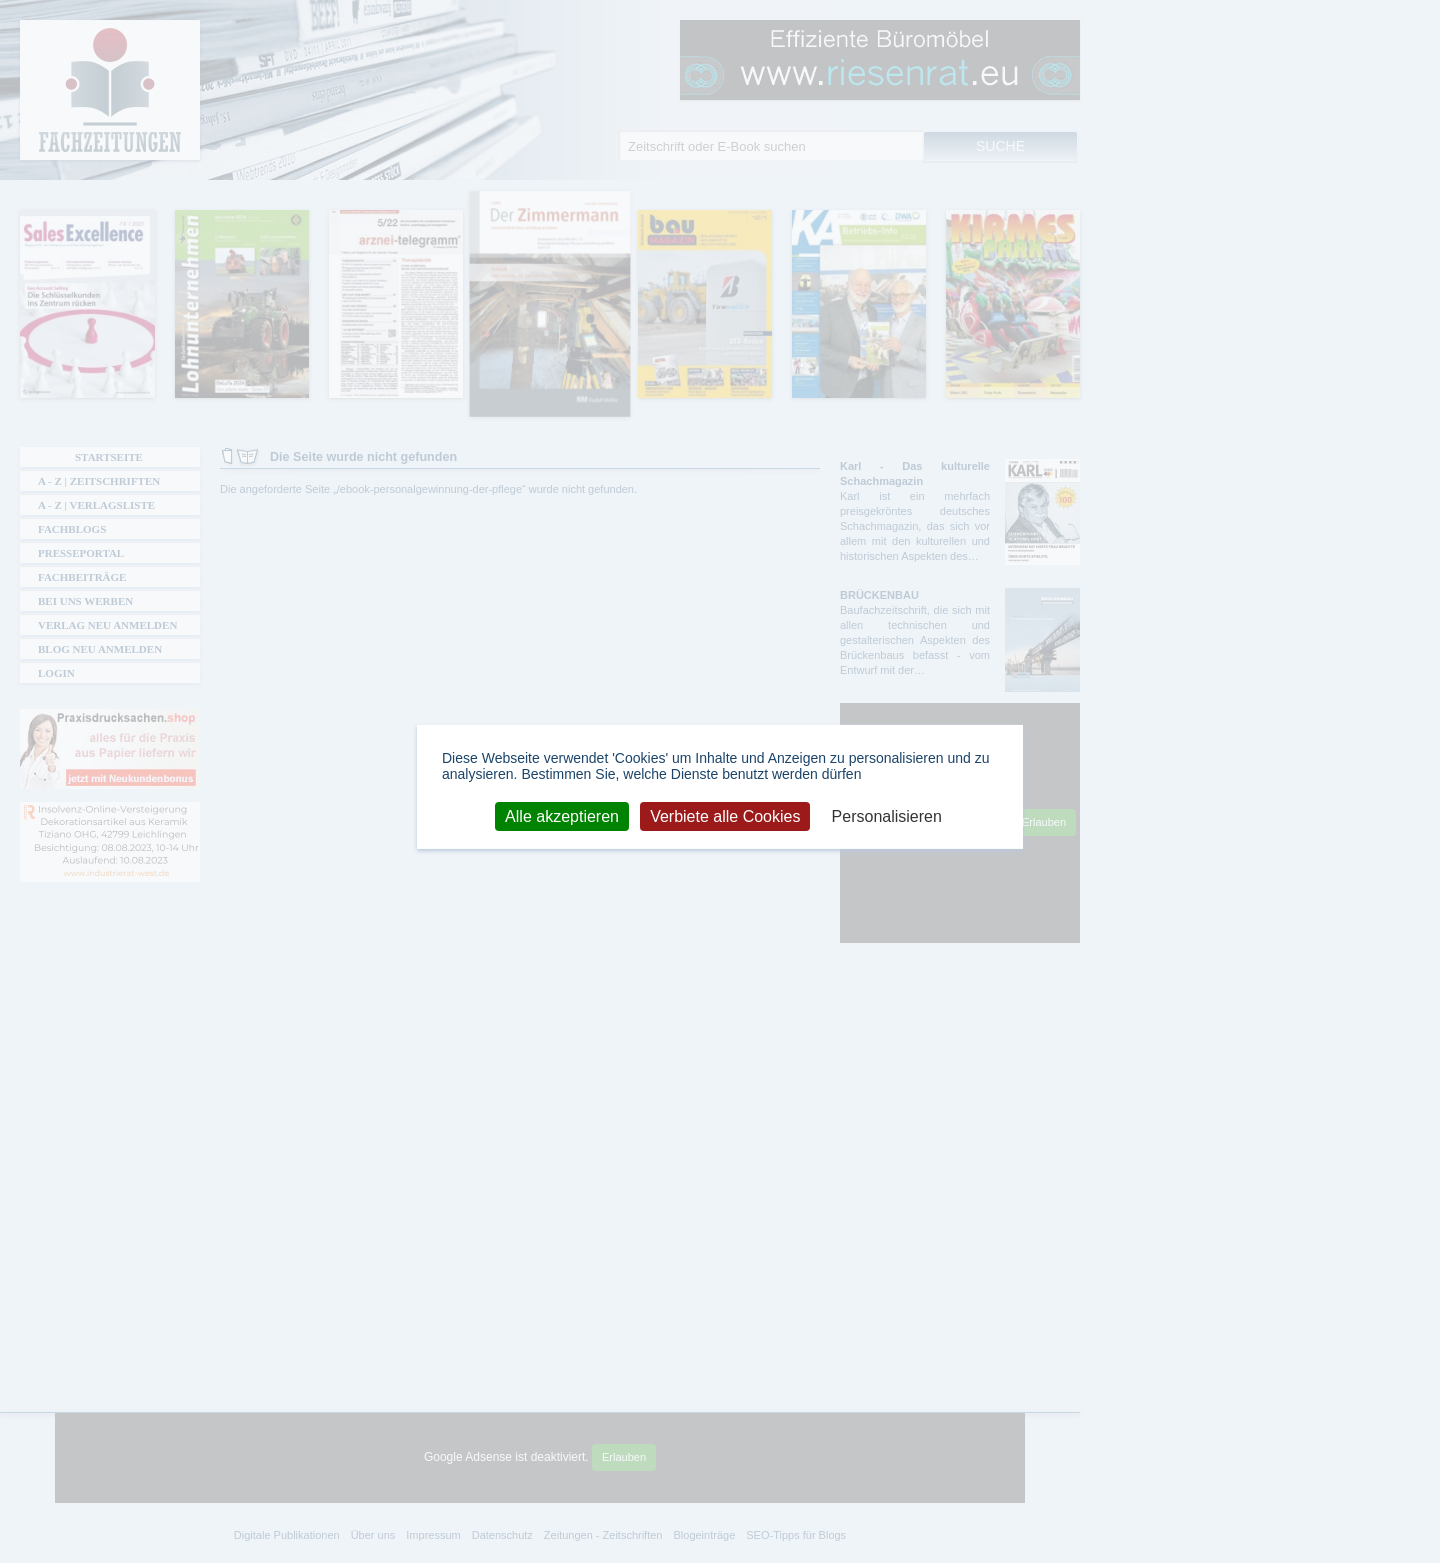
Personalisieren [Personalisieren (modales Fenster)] (887, 815)
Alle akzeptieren (562, 815)
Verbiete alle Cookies (725, 815)
